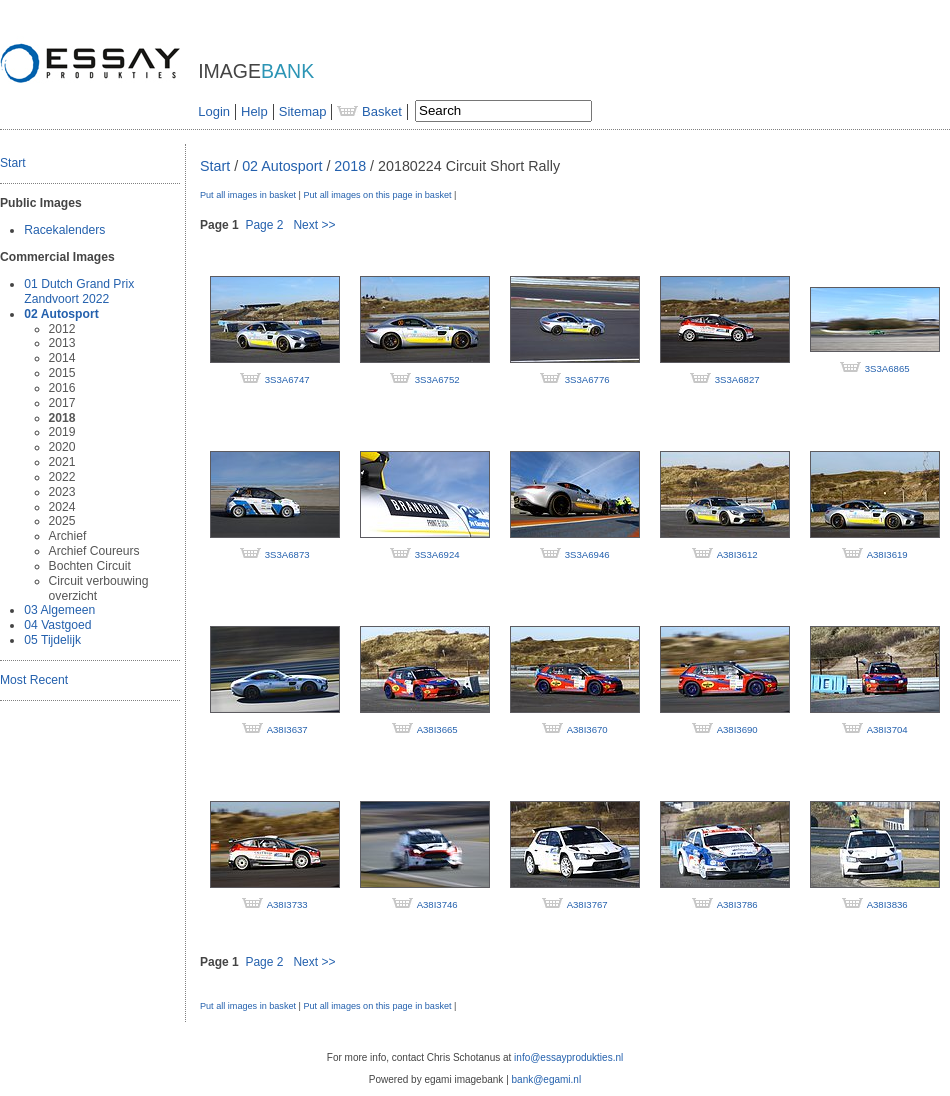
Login (214, 111)
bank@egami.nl (547, 1079)
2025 (62, 521)
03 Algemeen (59, 610)
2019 (62, 432)
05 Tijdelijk (52, 640)
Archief (68, 536)
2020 (62, 447)
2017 (62, 403)
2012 (62, 329)
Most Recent (34, 680)
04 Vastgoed (57, 625)
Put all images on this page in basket (377, 195)
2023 (62, 492)
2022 (62, 477)
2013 (62, 343)
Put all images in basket (248, 195)
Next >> (314, 225)
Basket (369, 111)
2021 (62, 462)
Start (13, 163)
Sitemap (303, 111)
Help (254, 111)
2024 (62, 507)
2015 (62, 373)
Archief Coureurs (94, 551)
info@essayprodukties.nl (568, 1057)
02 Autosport (61, 314)
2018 (62, 418)
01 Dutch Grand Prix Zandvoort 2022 (79, 291)
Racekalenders (64, 230)
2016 (62, 388)
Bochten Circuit (90, 566)
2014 (62, 358)
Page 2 (264, 225)
